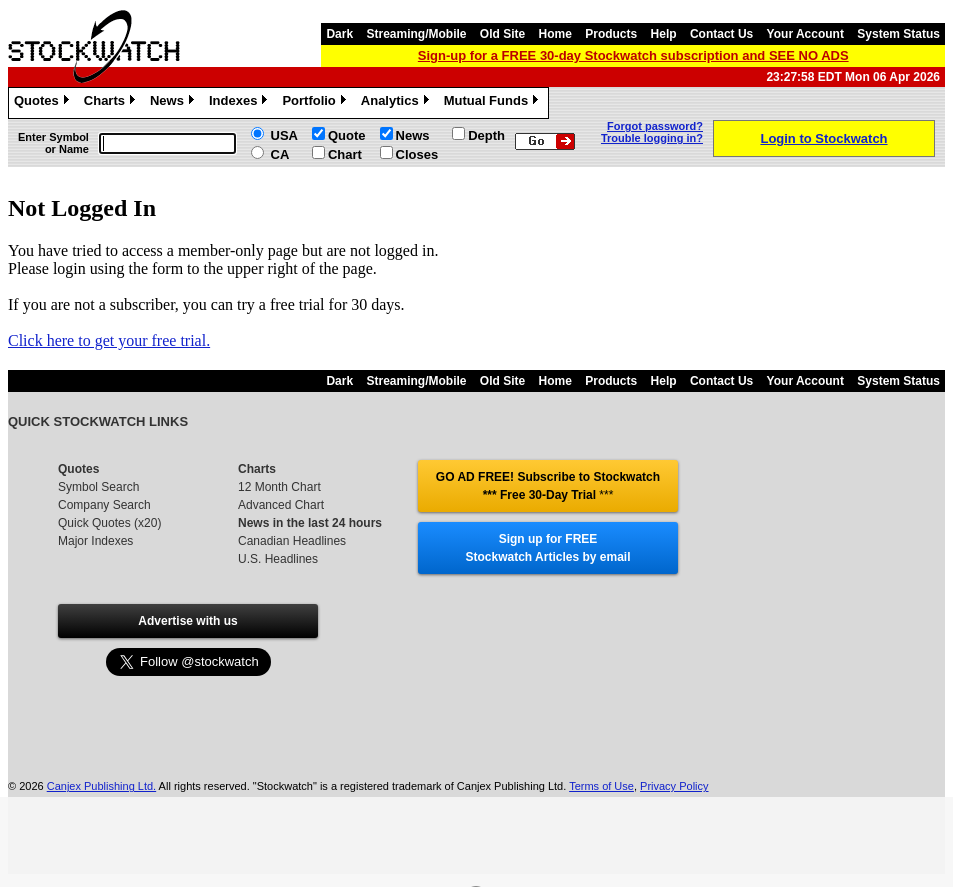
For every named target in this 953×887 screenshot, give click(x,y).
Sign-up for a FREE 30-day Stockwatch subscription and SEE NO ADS (633, 55)
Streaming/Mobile (416, 34)
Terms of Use (601, 786)
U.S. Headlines (278, 559)
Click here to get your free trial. (109, 340)
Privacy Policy (674, 786)
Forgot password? (655, 126)
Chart (345, 154)
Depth (486, 135)
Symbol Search (98, 487)
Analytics (397, 103)
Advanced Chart (281, 505)
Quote (347, 135)
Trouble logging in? (652, 138)
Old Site (502, 34)
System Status (898, 34)
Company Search (104, 505)
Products (611, 34)
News (174, 103)
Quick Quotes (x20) (109, 523)
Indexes (240, 103)
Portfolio (316, 103)
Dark (339, 34)
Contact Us (721, 34)
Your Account (805, 34)
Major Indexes (95, 541)
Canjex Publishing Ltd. (101, 786)
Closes (417, 154)
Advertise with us (187, 621)
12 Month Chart (279, 487)
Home (555, 34)
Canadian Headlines (292, 541)
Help (664, 34)
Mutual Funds (494, 103)
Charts (112, 103)
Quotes (44, 103)
